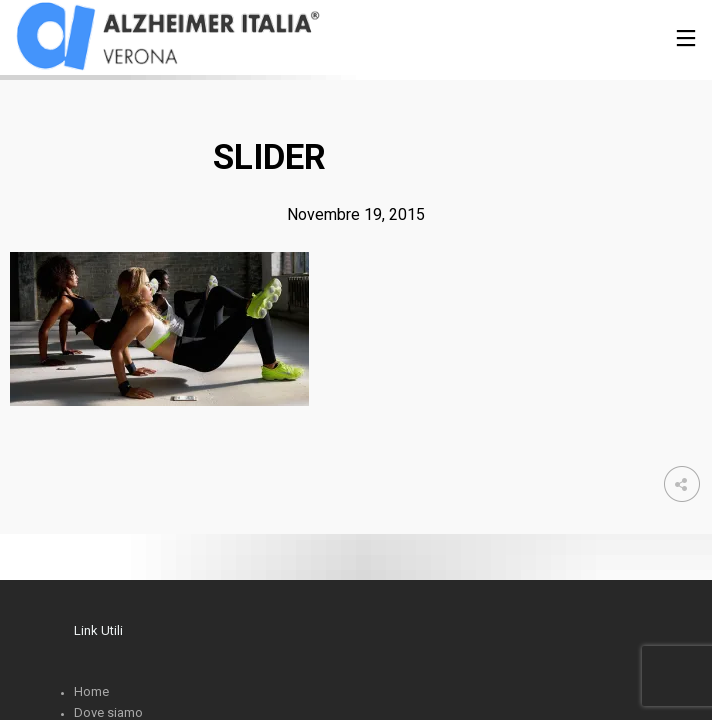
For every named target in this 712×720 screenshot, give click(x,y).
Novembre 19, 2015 (356, 214)
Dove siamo (108, 712)
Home (91, 691)
